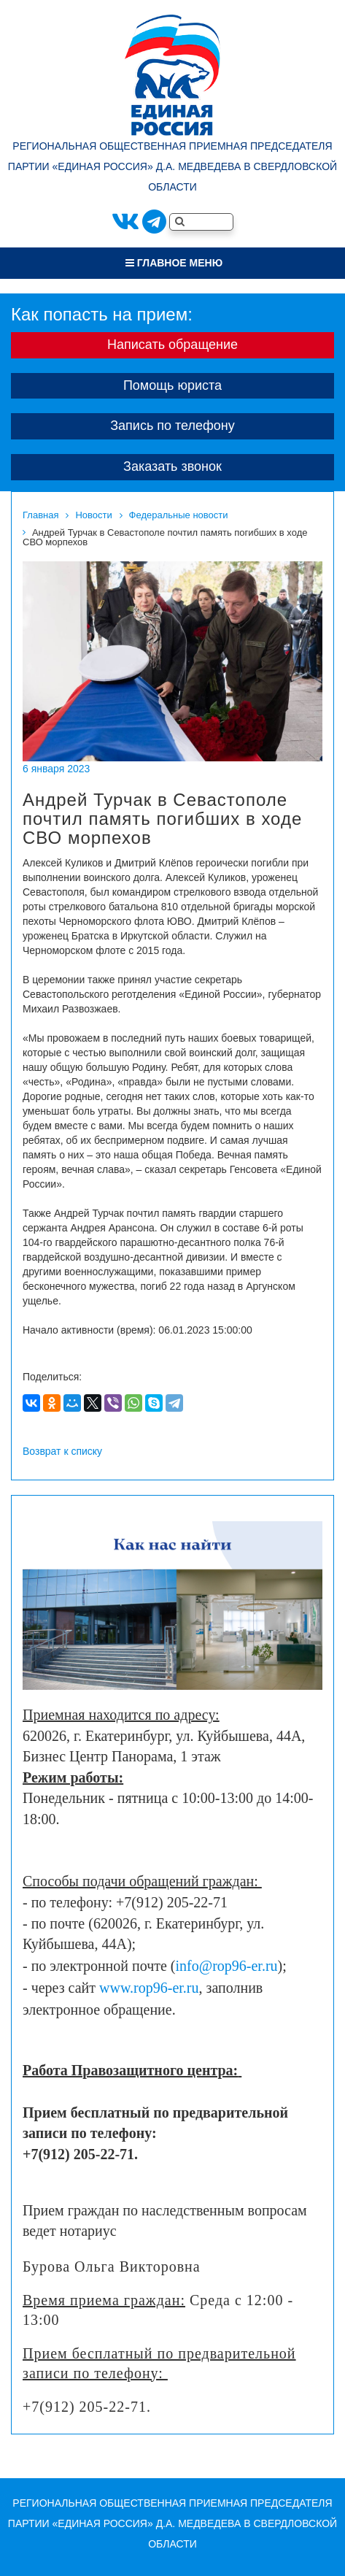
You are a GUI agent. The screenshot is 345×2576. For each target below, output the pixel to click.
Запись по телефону (172, 425)
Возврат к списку (62, 1451)
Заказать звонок (172, 466)
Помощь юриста (172, 385)
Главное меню (173, 263)
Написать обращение (172, 344)
